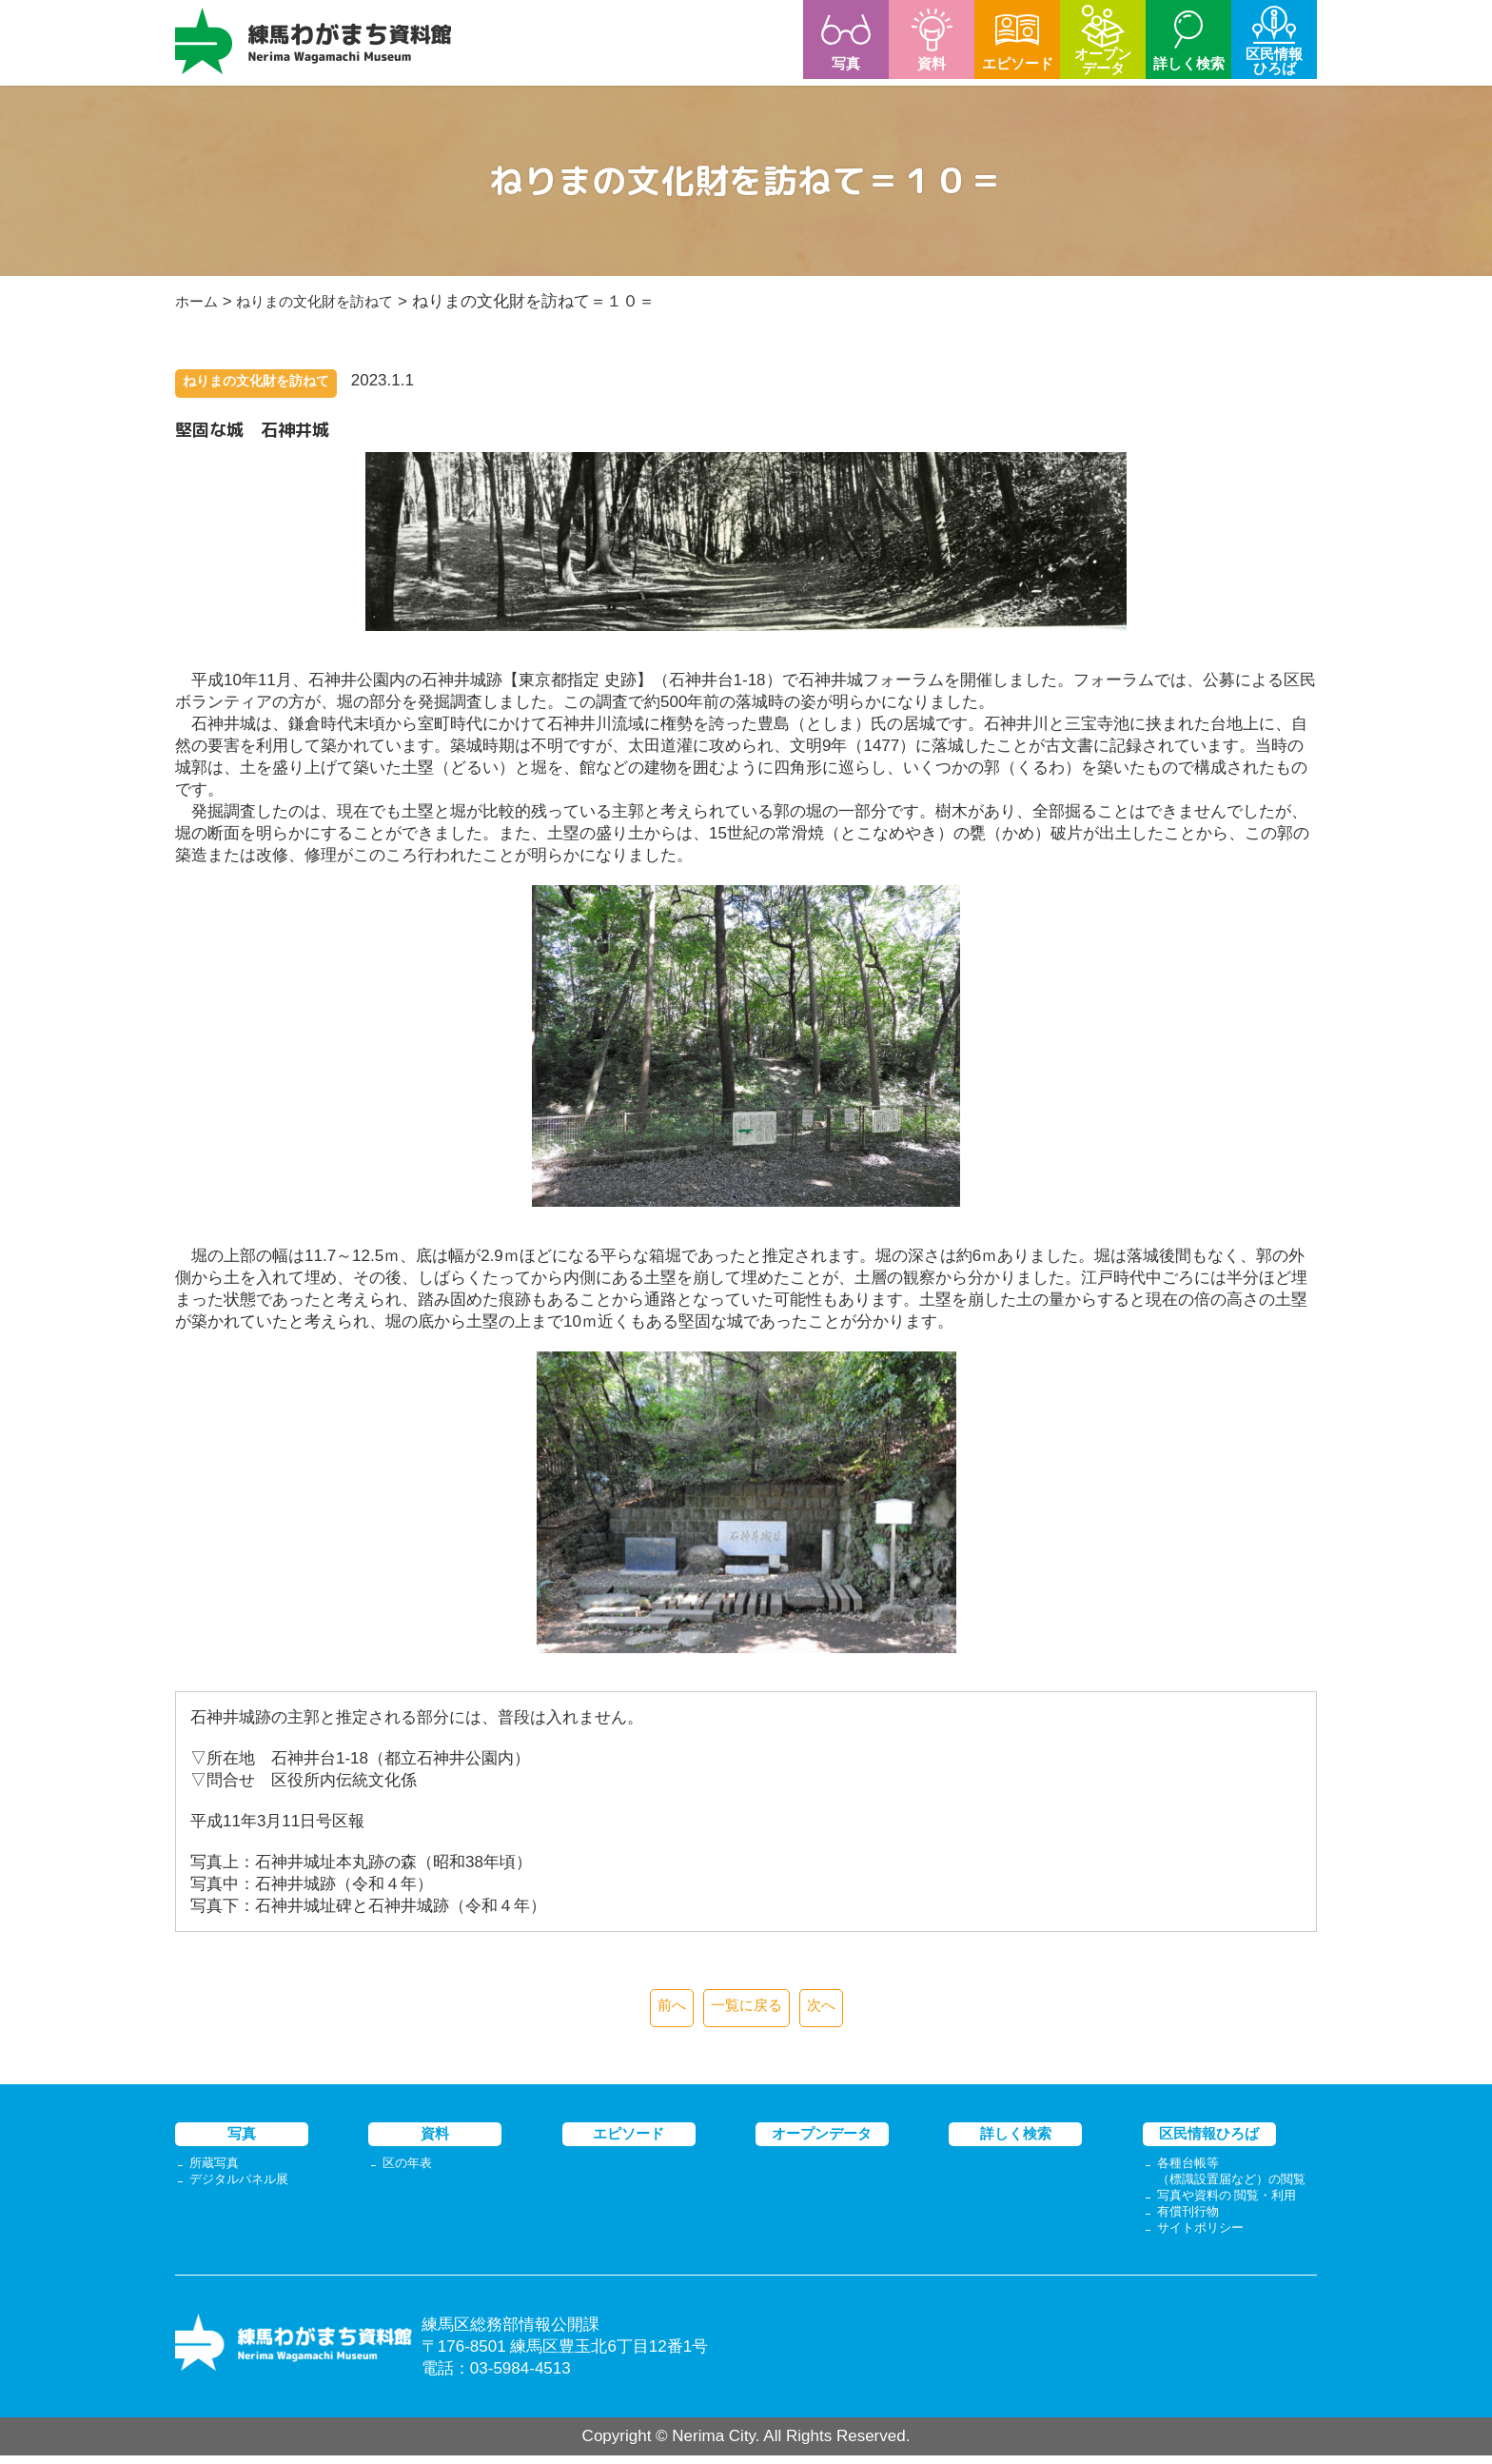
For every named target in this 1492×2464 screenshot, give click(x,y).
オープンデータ (821, 2136)
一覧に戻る (746, 2008)
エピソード (628, 2136)
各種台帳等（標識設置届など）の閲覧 (1237, 2175)
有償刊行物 (1190, 2218)
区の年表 (409, 2167)
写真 (242, 2136)
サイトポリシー (1203, 2235)
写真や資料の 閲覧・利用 (1232, 2201)
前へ (665, 2008)
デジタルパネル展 (242, 2184)
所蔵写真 (216, 2167)
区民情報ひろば (1209, 2136)
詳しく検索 (1015, 2136)
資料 (435, 2136)
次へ (828, 2008)
